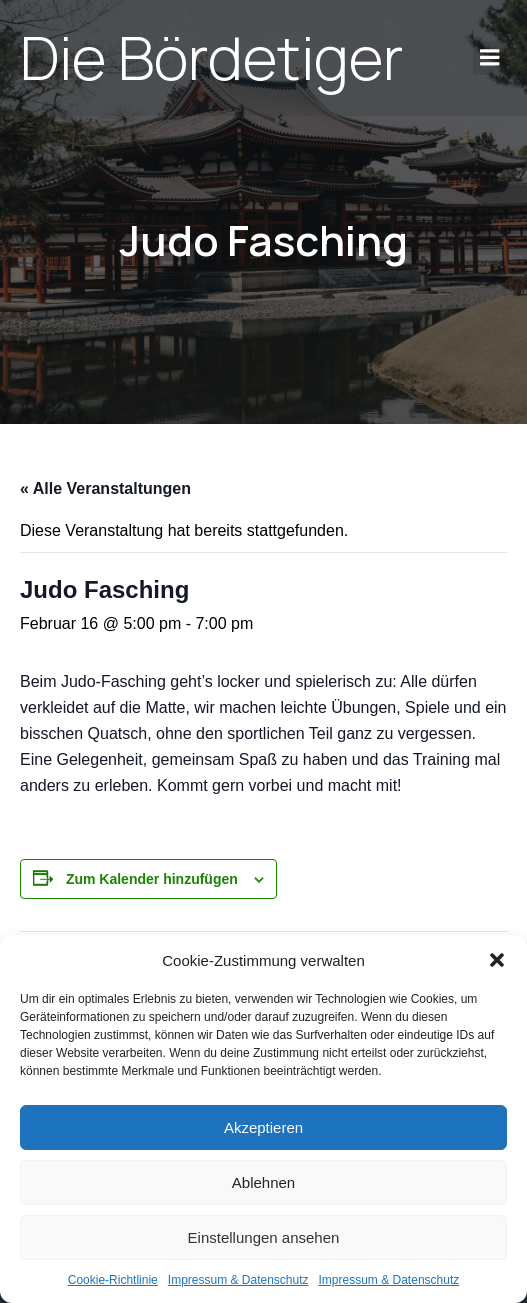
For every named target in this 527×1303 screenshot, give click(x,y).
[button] (497, 960)
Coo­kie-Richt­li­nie (113, 1280)
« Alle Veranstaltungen (105, 488)
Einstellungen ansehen (264, 1237)
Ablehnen (263, 1182)
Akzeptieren (263, 1127)
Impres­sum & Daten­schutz (238, 1280)
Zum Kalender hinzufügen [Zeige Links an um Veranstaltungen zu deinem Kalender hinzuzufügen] (152, 879)
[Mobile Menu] (490, 58)
